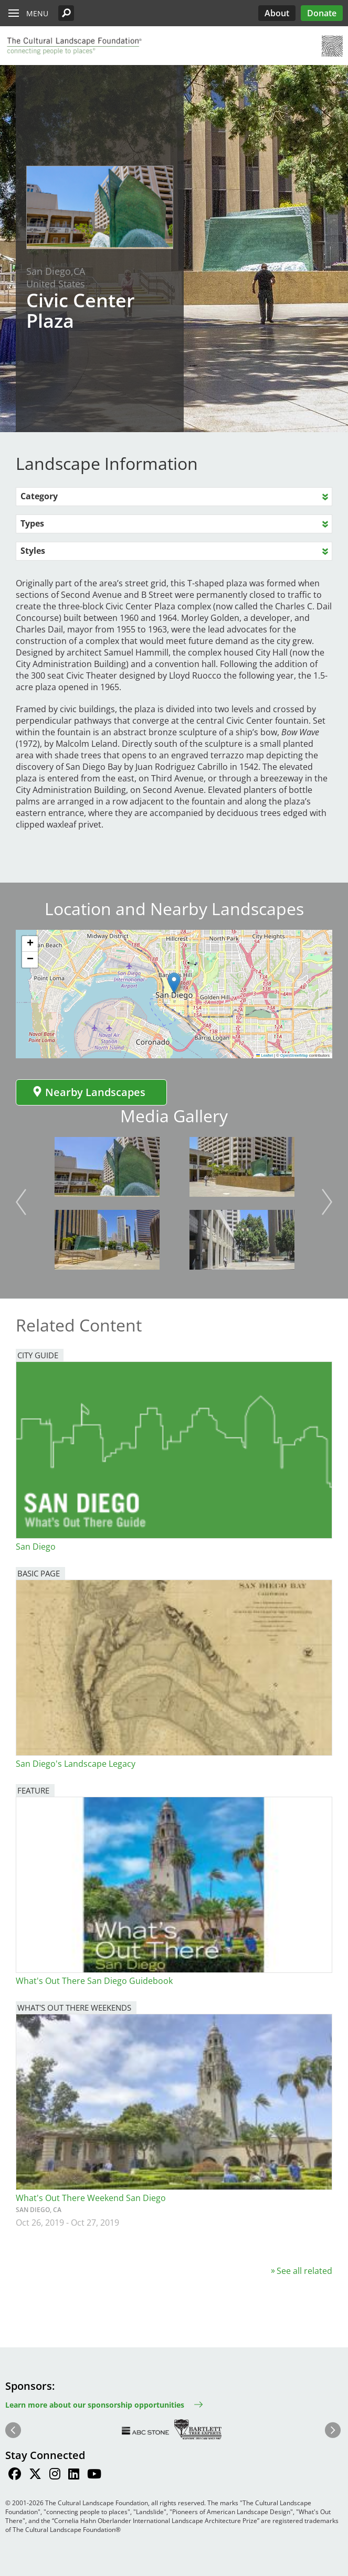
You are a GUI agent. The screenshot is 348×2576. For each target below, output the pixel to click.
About (277, 13)
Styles (32, 550)
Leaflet (264, 1055)
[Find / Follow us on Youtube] (94, 2475)
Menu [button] (37, 13)
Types (32, 523)
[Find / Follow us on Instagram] (54, 2475)
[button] (66, 13)
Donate (321, 13)
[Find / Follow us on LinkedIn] (73, 2475)
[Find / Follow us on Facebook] (14, 2475)
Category (39, 496)
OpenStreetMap (294, 1055)
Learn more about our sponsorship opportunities (94, 2405)
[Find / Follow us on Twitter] (35, 2475)
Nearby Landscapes (88, 1092)
